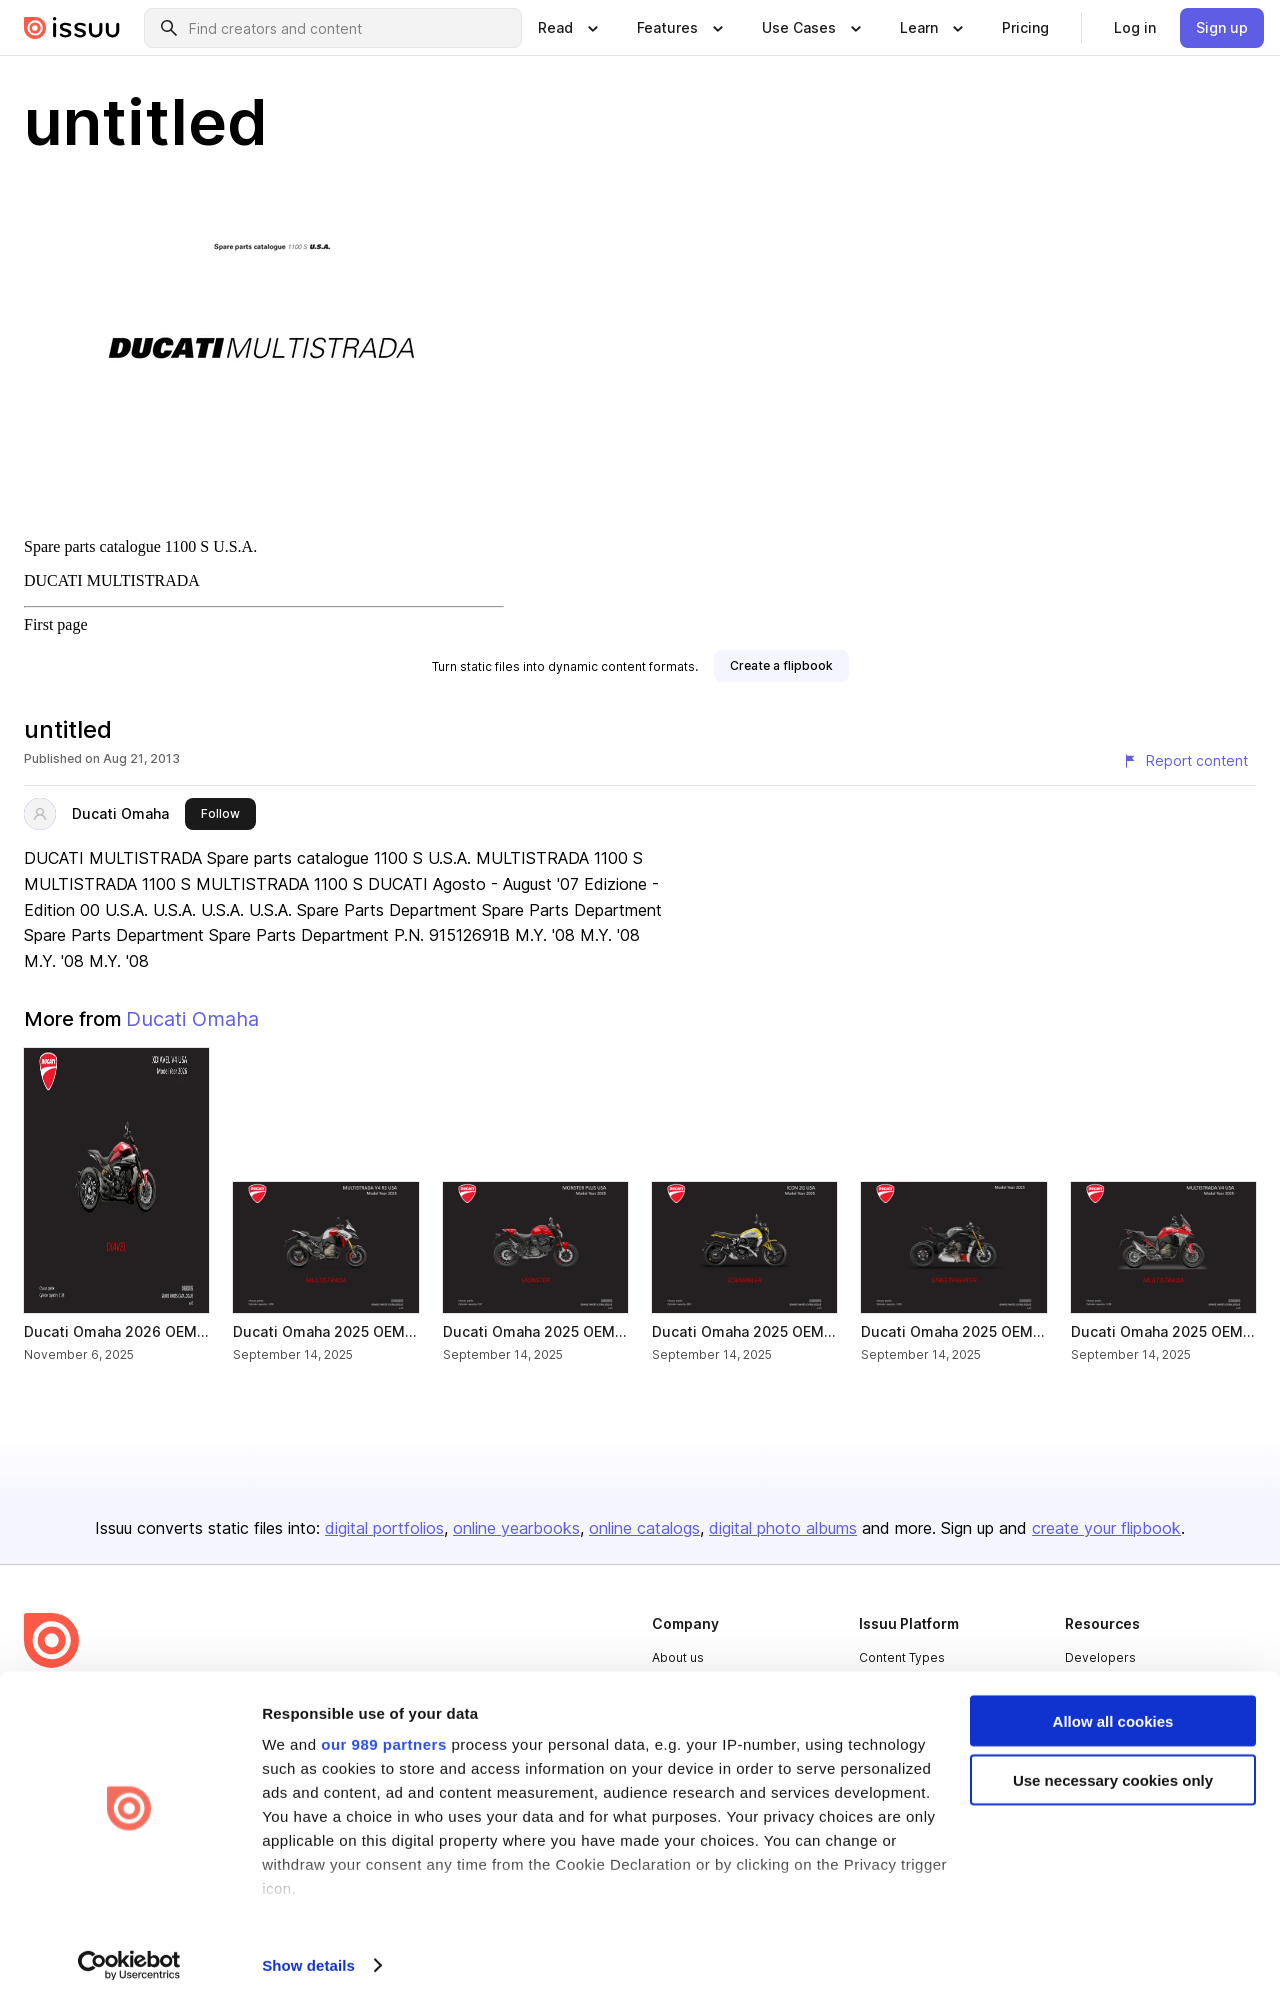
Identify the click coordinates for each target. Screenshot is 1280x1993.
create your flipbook (1106, 1528)
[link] (1025, 28)
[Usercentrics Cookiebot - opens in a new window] (129, 1954)
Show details (308, 1953)
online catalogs (644, 1528)
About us (678, 1657)
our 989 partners (384, 1732)
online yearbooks (516, 1528)
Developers (1100, 1657)
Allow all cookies (1113, 1709)
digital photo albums (783, 1528)
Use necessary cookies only (1113, 1768)
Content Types (902, 1657)
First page (56, 624)
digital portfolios (384, 1528)
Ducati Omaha (120, 813)
